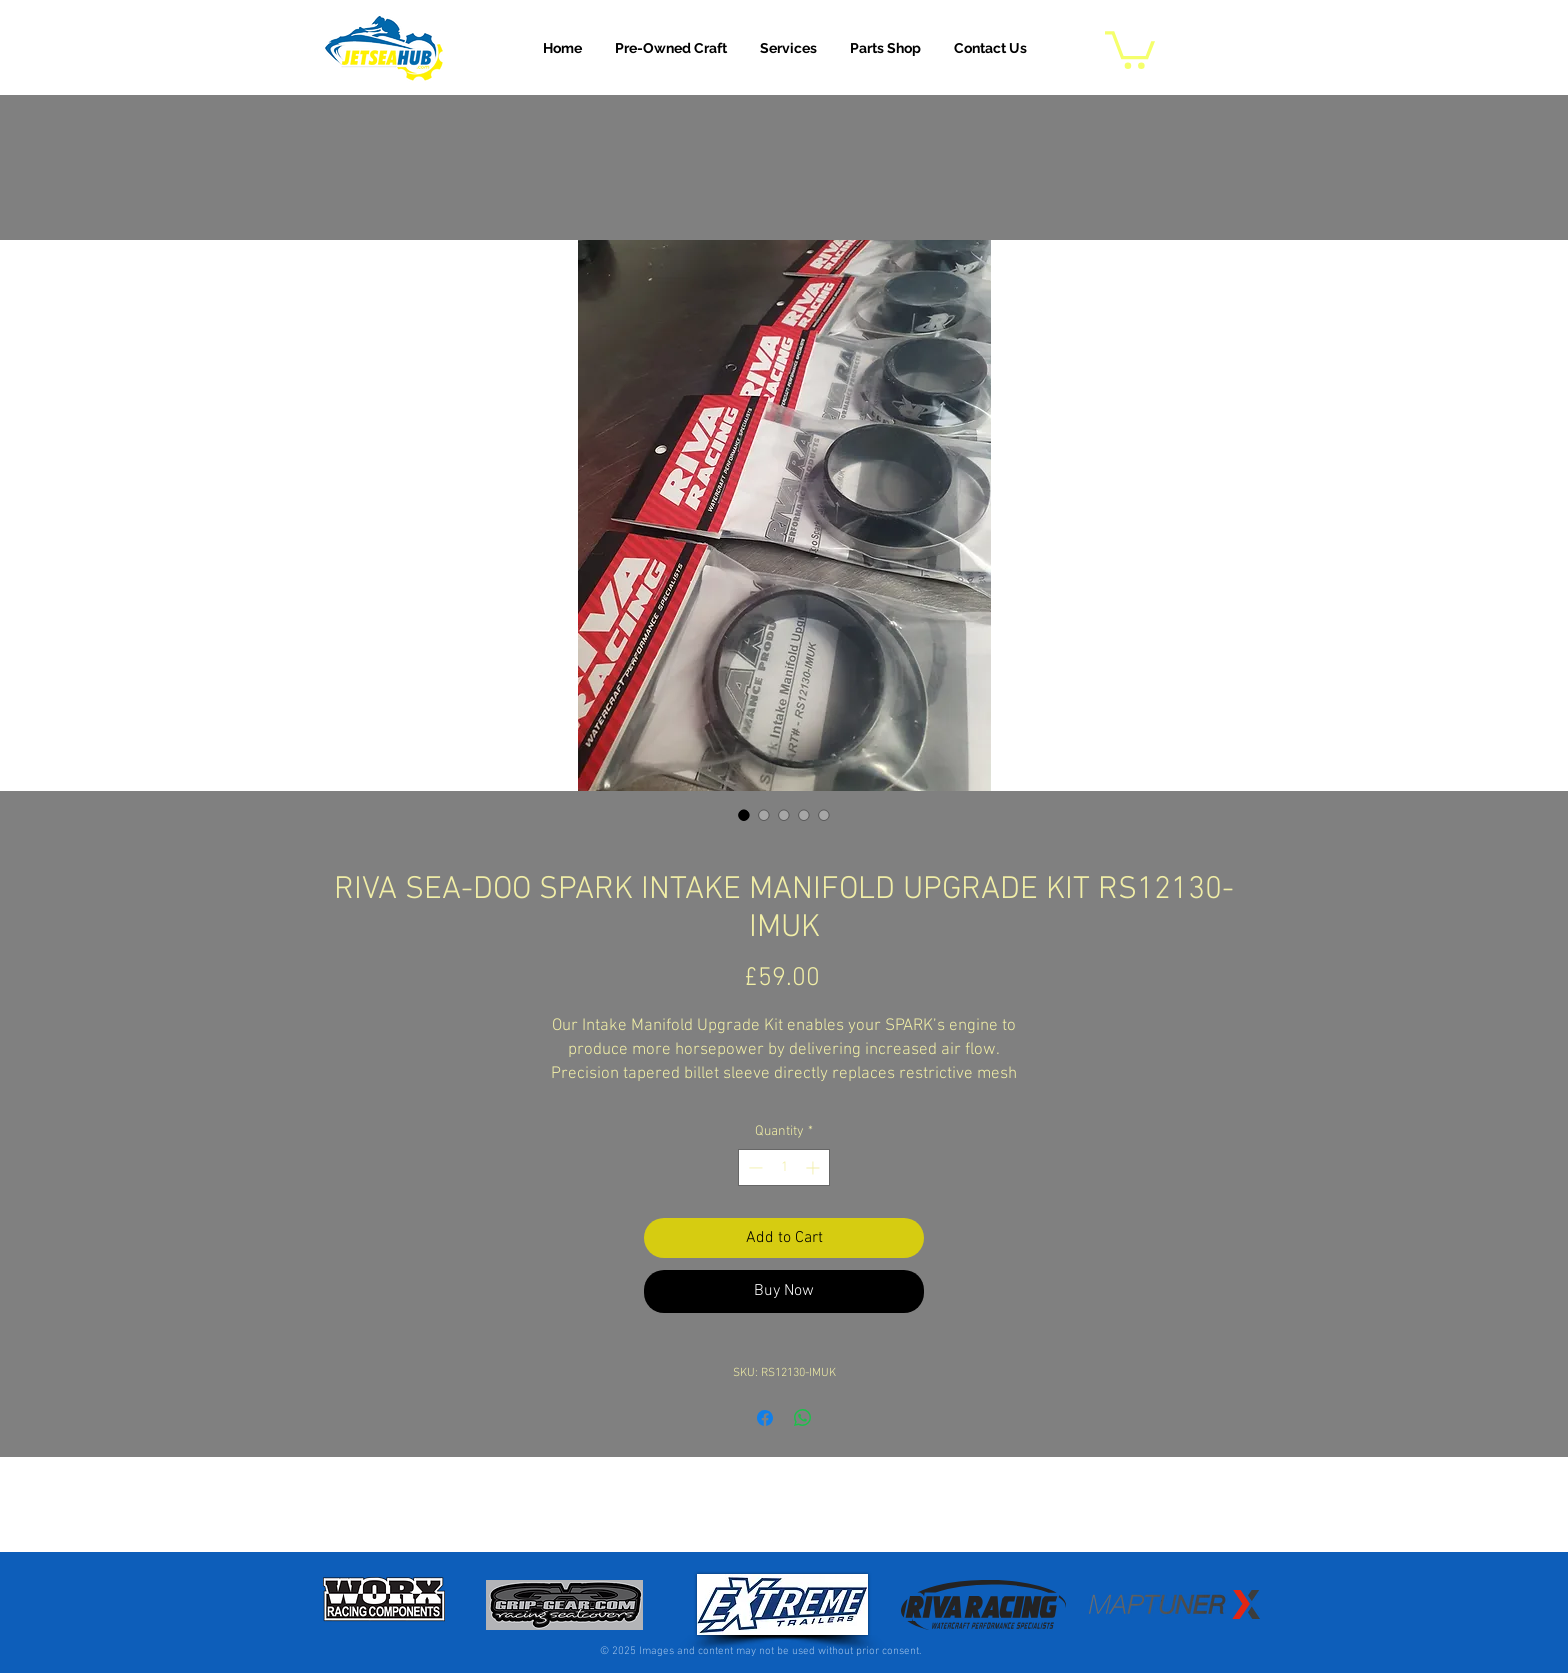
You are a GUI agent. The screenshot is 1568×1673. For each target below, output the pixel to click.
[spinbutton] (784, 1167)
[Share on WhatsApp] (803, 1418)
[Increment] (814, 1167)
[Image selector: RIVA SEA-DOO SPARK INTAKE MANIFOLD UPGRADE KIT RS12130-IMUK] (744, 815)
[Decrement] (753, 1167)
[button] (788, 48)
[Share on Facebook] (765, 1418)
